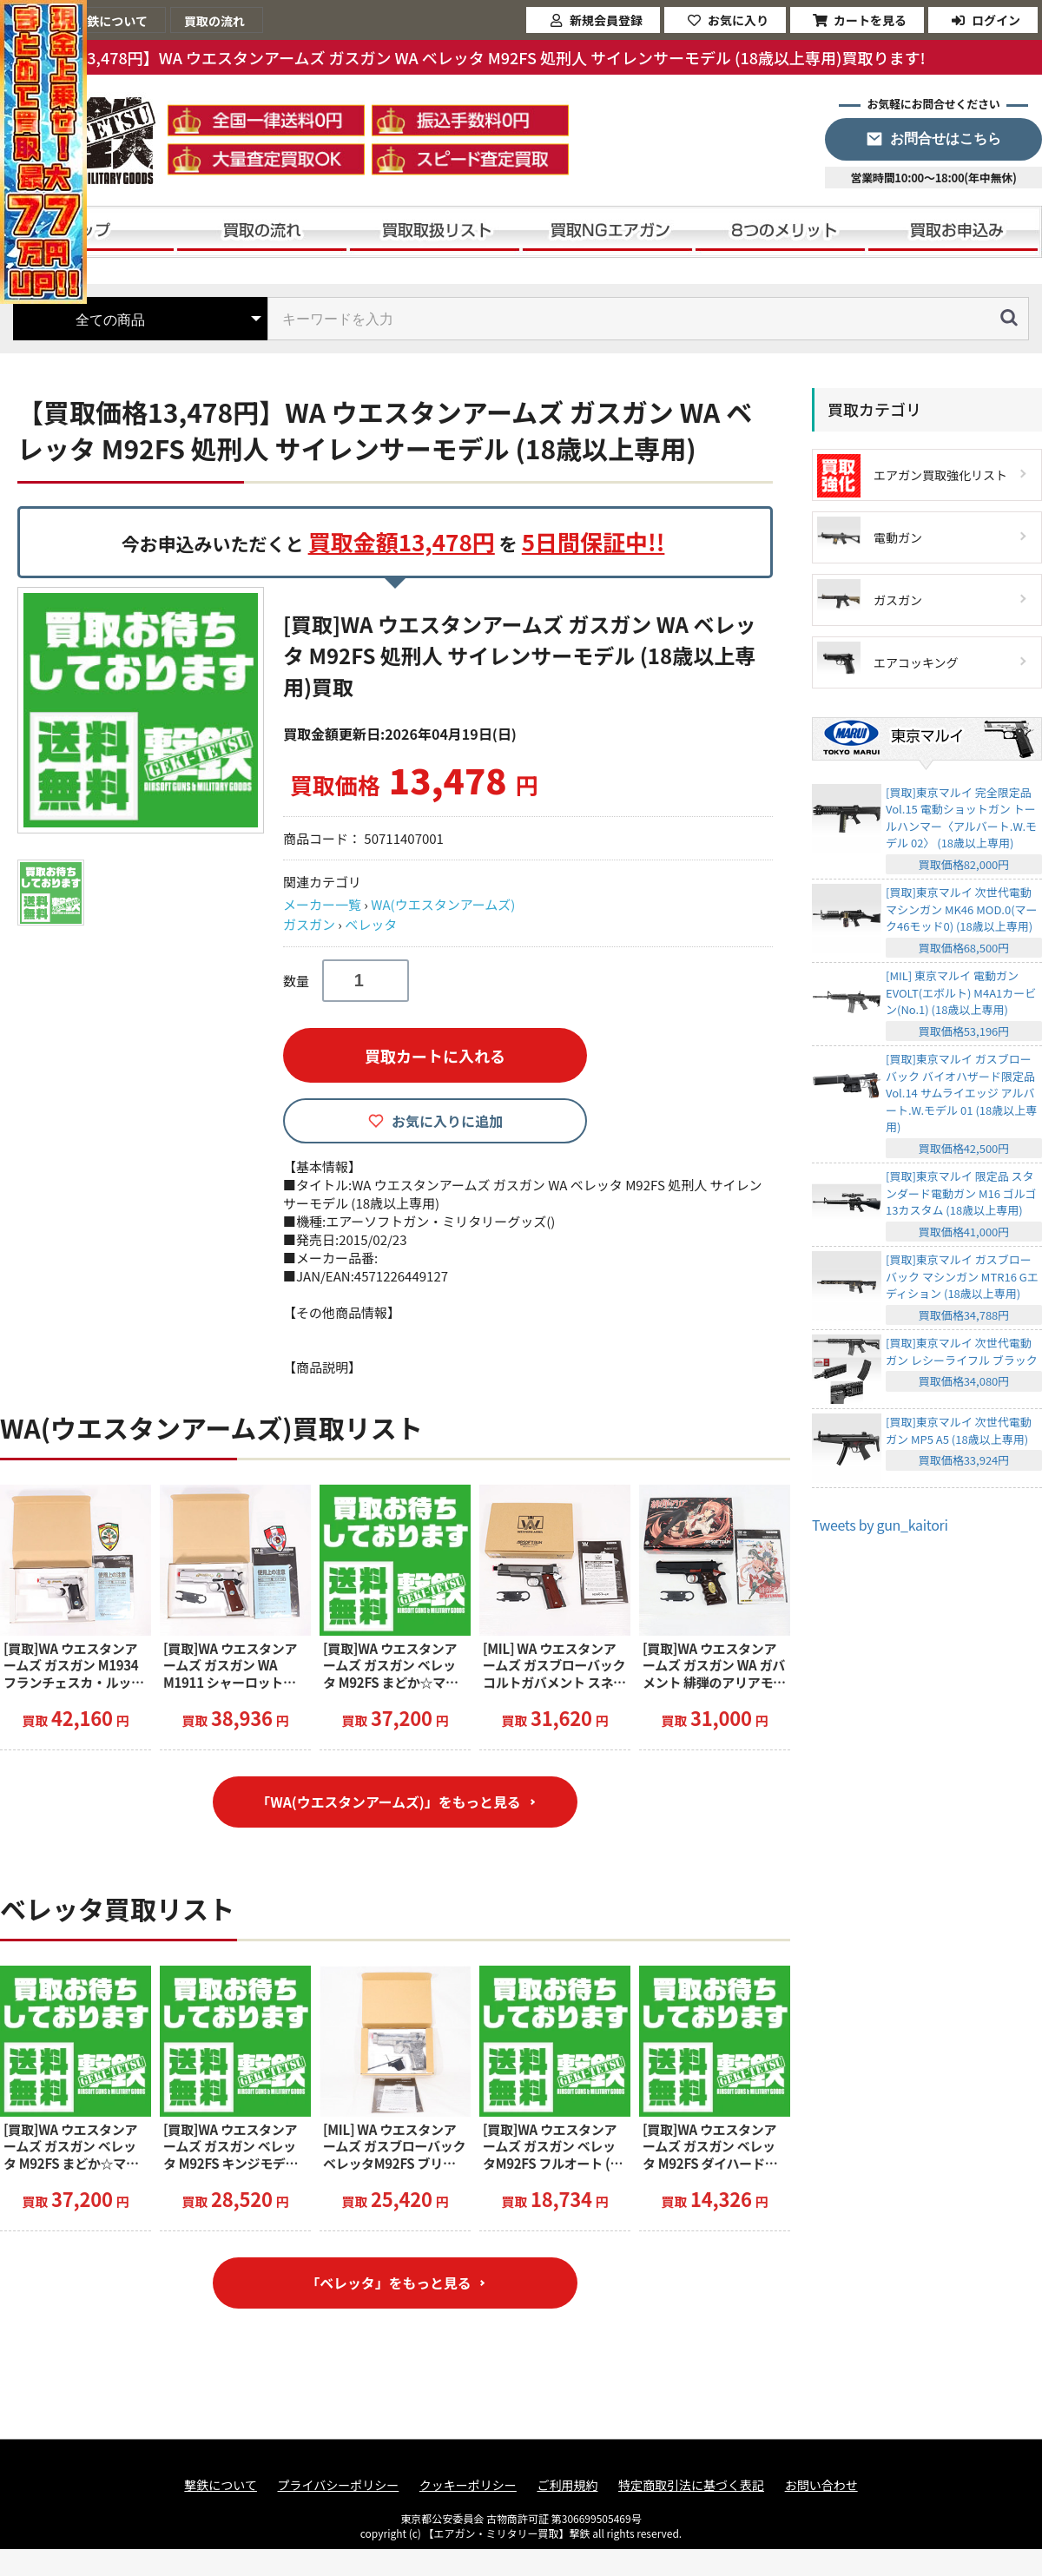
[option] (143, 710)
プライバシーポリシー (338, 2488)
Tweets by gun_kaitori (880, 1524)
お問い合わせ (821, 2488)
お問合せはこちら (945, 138)
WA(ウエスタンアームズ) (443, 904)
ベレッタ (371, 924)
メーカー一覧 (322, 904)
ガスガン (309, 924)
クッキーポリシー (468, 2488)
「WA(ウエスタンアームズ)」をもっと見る (389, 1802)
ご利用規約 (567, 2488)
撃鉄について (220, 2488)
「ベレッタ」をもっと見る (388, 2285)
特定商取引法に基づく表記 (691, 2488)
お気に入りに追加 (447, 1120)
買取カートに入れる (435, 1055)
